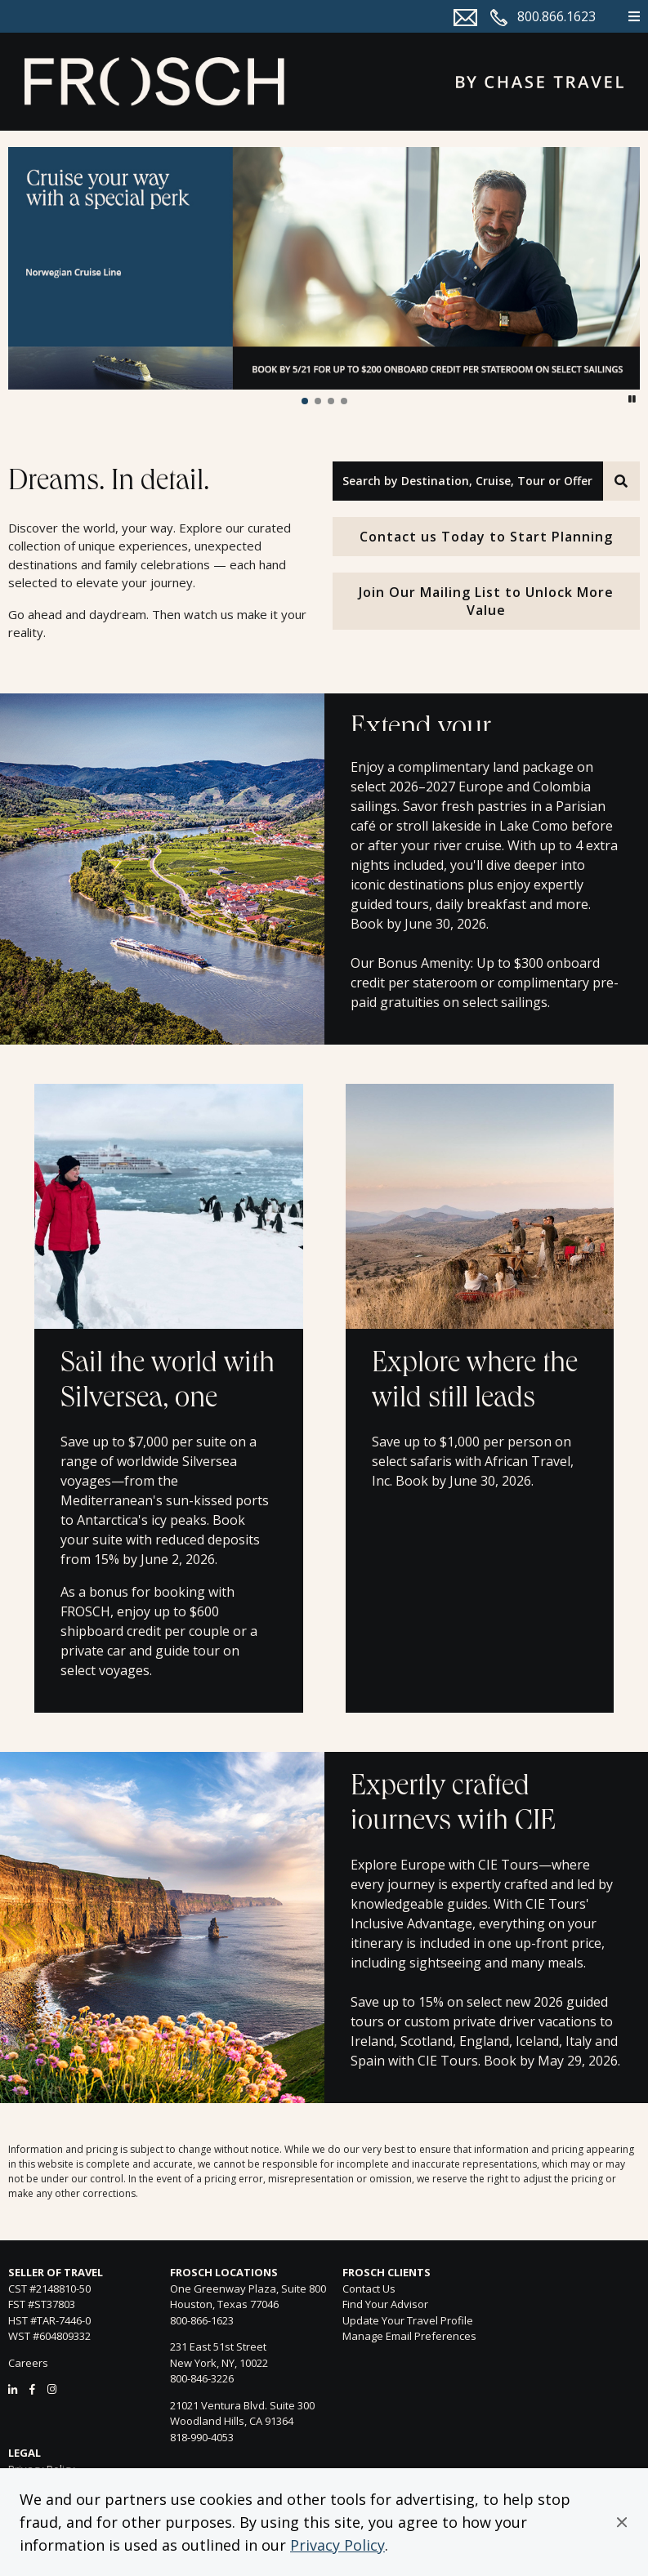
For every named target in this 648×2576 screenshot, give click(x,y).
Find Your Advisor (385, 2304)
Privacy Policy (337, 2545)
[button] (621, 2522)
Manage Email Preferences (409, 2336)
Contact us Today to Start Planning (486, 537)
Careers (28, 2362)
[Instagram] (51, 2389)
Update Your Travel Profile (407, 2320)
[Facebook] (32, 2389)
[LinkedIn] (12, 2389)
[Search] (621, 481)
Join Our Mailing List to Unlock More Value (486, 601)
